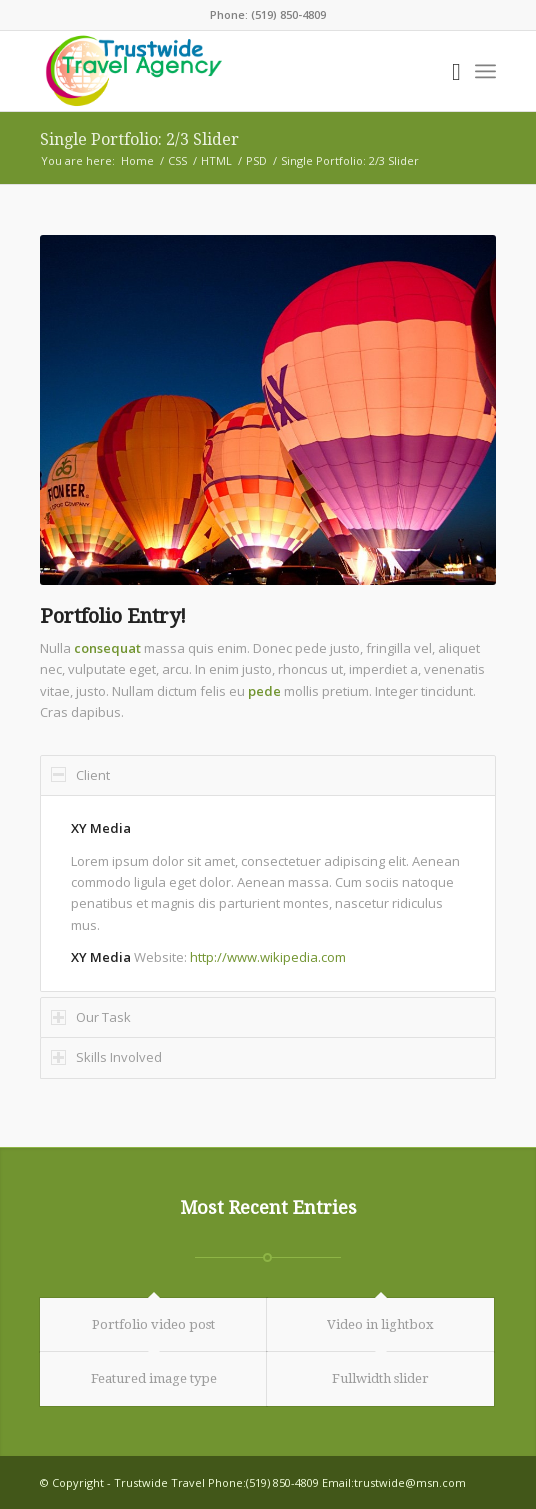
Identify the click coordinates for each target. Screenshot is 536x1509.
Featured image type (154, 1378)
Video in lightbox (380, 1324)
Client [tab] (80, 775)
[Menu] (485, 71)
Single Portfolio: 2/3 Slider (139, 139)
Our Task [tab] (91, 1017)
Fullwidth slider (380, 1378)
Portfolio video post (153, 1324)
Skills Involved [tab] (106, 1057)
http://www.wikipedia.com (268, 957)
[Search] (446, 71)
